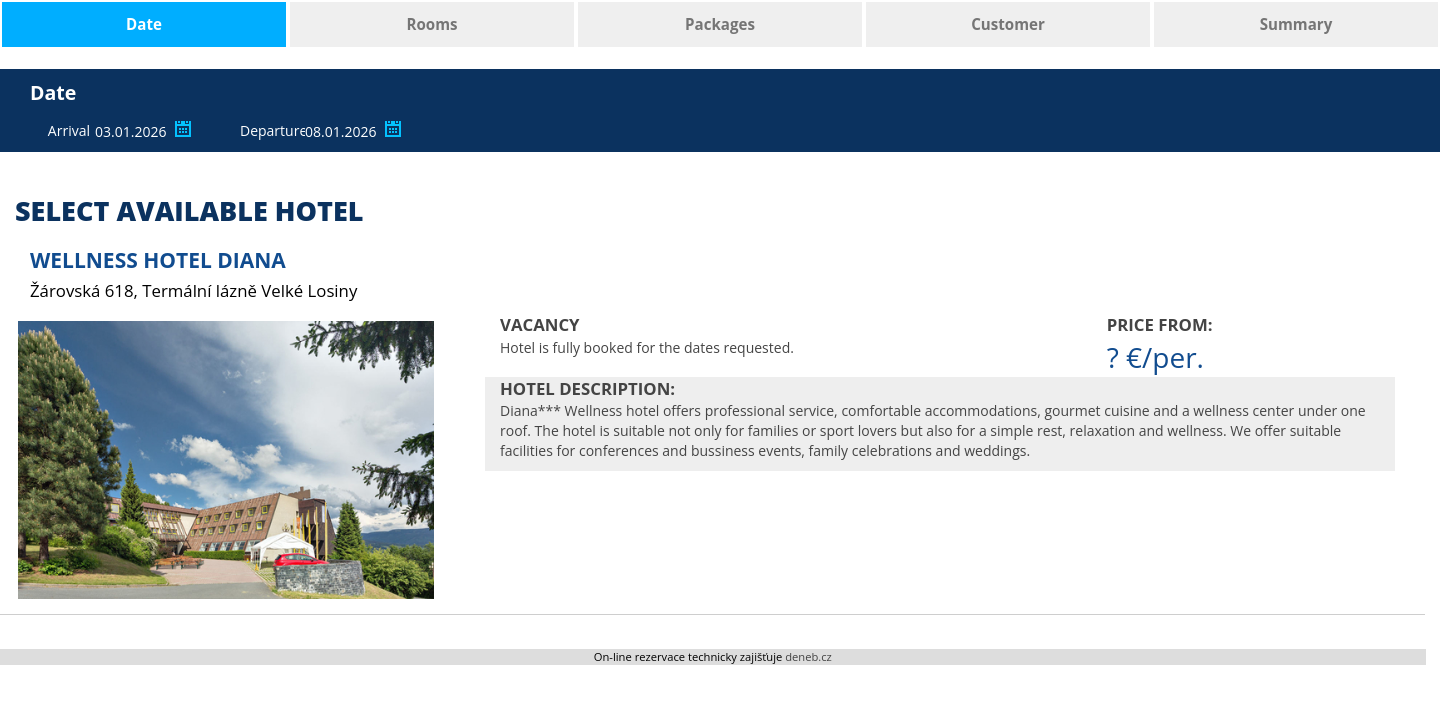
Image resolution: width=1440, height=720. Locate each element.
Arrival (69, 130)
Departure (270, 130)
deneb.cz (808, 656)
